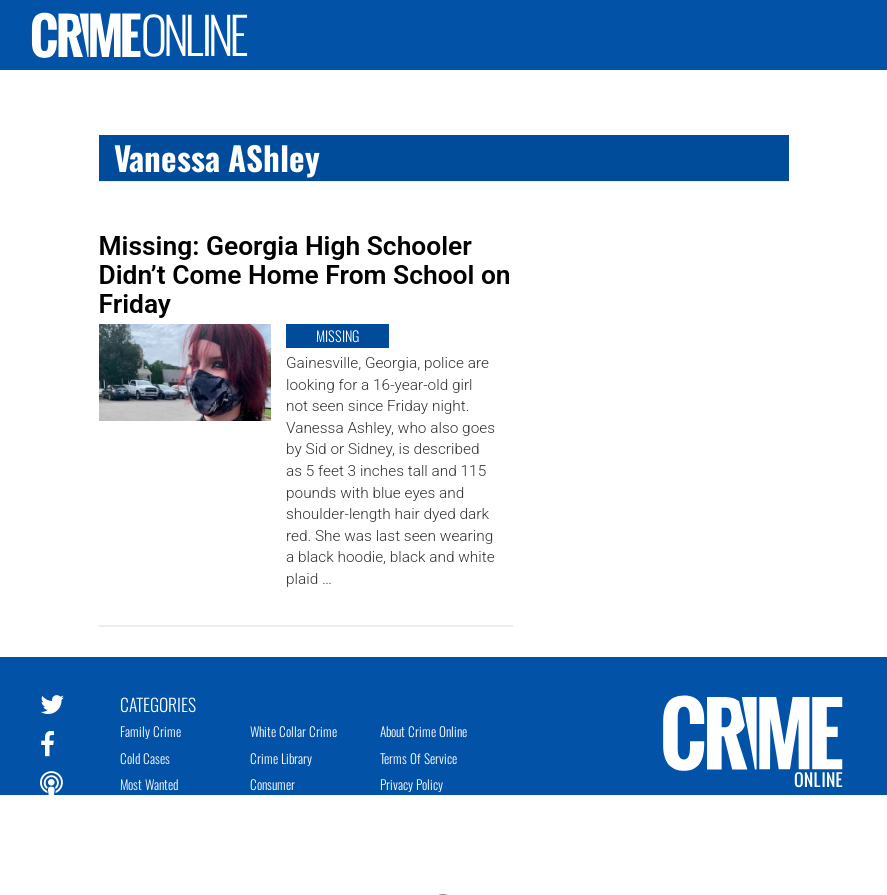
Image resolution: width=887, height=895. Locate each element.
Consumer (272, 784)
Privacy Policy (411, 784)
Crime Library (281, 758)
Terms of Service (418, 758)
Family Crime (150, 731)
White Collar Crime (293, 731)
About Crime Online (423, 731)
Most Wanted (149, 784)
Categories (158, 703)
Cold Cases (145, 758)
